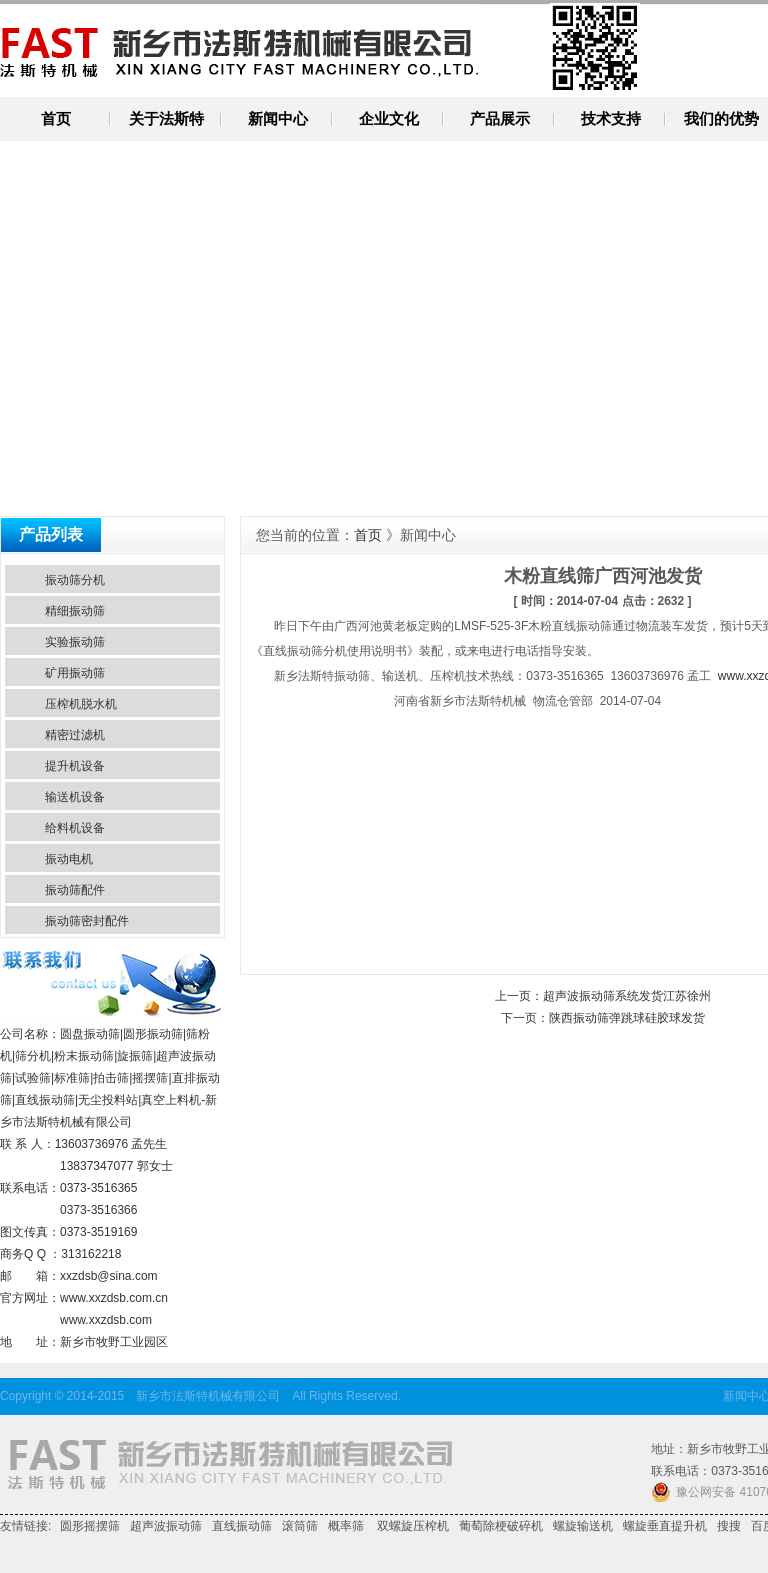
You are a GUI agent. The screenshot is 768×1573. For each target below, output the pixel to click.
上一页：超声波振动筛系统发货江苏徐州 (603, 996)
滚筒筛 (300, 1526)
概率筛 (346, 1526)
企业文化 (389, 118)
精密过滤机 (75, 735)
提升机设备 (75, 766)
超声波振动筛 (166, 1526)
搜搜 (729, 1526)
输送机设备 (75, 797)
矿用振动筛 (75, 673)
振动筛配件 (75, 890)
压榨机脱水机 (81, 704)
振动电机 (69, 859)
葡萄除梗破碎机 (501, 1526)
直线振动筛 (242, 1526)
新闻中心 (278, 118)
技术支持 (611, 118)
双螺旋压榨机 (411, 1526)
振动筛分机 (75, 580)
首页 (56, 118)
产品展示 (500, 118)
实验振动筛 (75, 642)
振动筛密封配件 (87, 921)
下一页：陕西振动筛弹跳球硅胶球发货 (603, 1018)
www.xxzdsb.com (106, 1320)
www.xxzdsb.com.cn (114, 1298)
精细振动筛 (75, 611)
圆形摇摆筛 (90, 1526)
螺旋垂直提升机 (665, 1526)
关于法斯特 (166, 118)
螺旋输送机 (583, 1526)
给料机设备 (75, 828)
